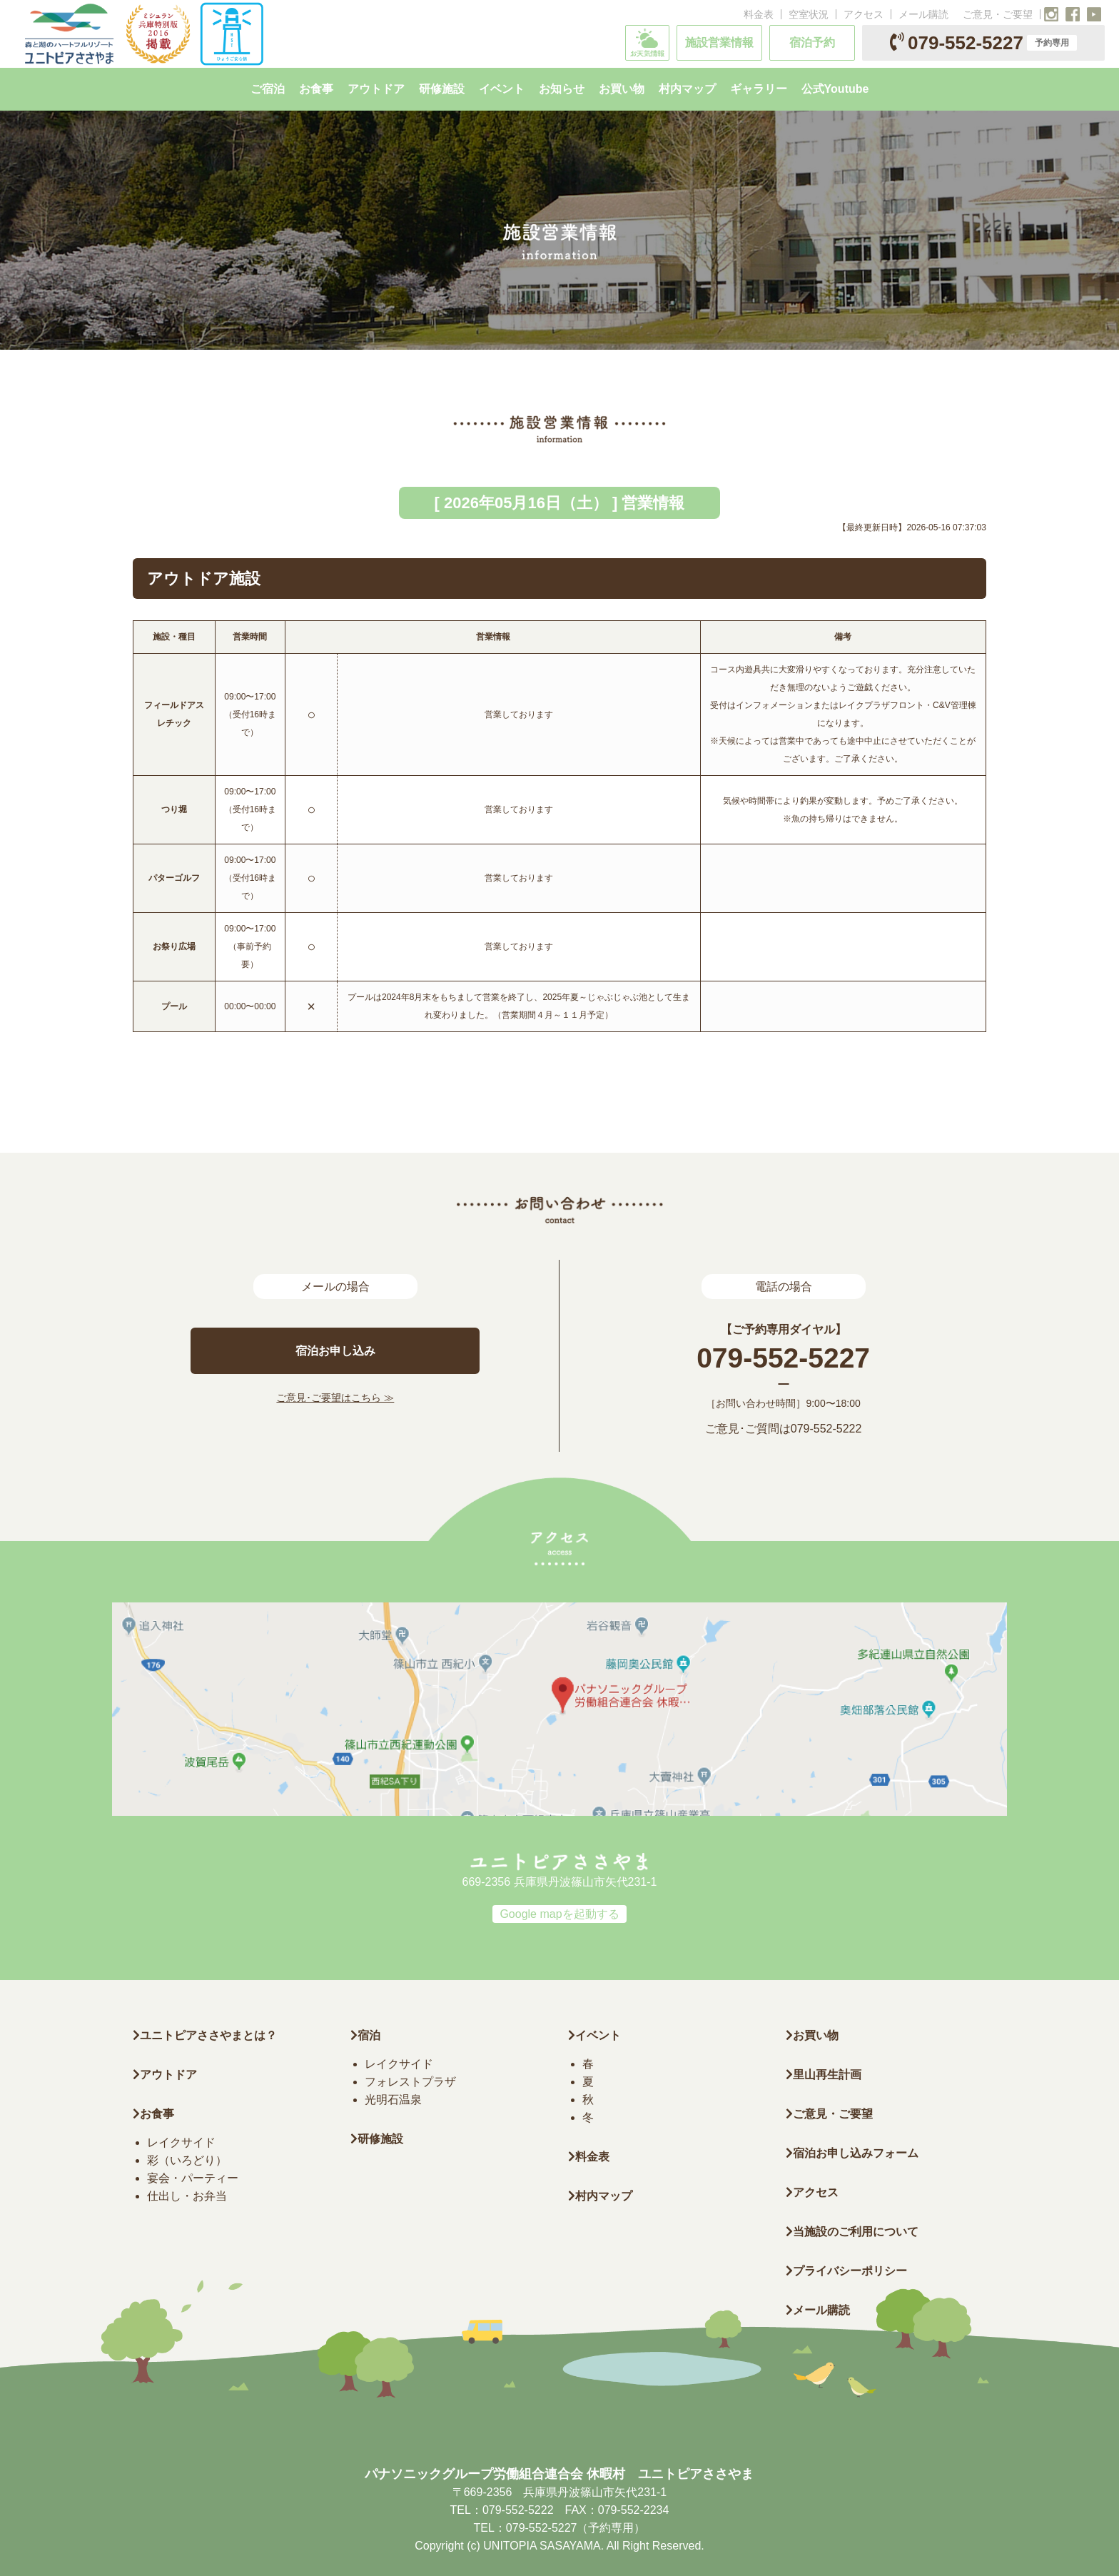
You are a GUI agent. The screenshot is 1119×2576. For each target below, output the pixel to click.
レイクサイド (181, 2142)
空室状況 (809, 14)
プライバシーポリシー (846, 2271)
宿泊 (365, 2035)
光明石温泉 (393, 2099)
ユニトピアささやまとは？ (205, 2035)
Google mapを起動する (559, 1914)
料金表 (759, 14)
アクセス (863, 14)
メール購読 (923, 14)
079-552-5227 (983, 43)
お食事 (153, 2114)
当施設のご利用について (852, 2232)
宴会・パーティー (192, 2178)
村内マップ (600, 2196)
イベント (594, 2035)
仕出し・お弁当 (187, 2196)
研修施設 (376, 2139)
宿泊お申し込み (335, 1351)
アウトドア (168, 2075)
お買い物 (812, 2035)
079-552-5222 (826, 1429)
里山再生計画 (823, 2075)
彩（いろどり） (187, 2160)
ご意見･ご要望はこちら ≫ (335, 1397)
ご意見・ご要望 (998, 14)
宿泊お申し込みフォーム (852, 2153)
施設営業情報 (719, 42)
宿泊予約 (812, 42)
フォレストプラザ (410, 2082)
